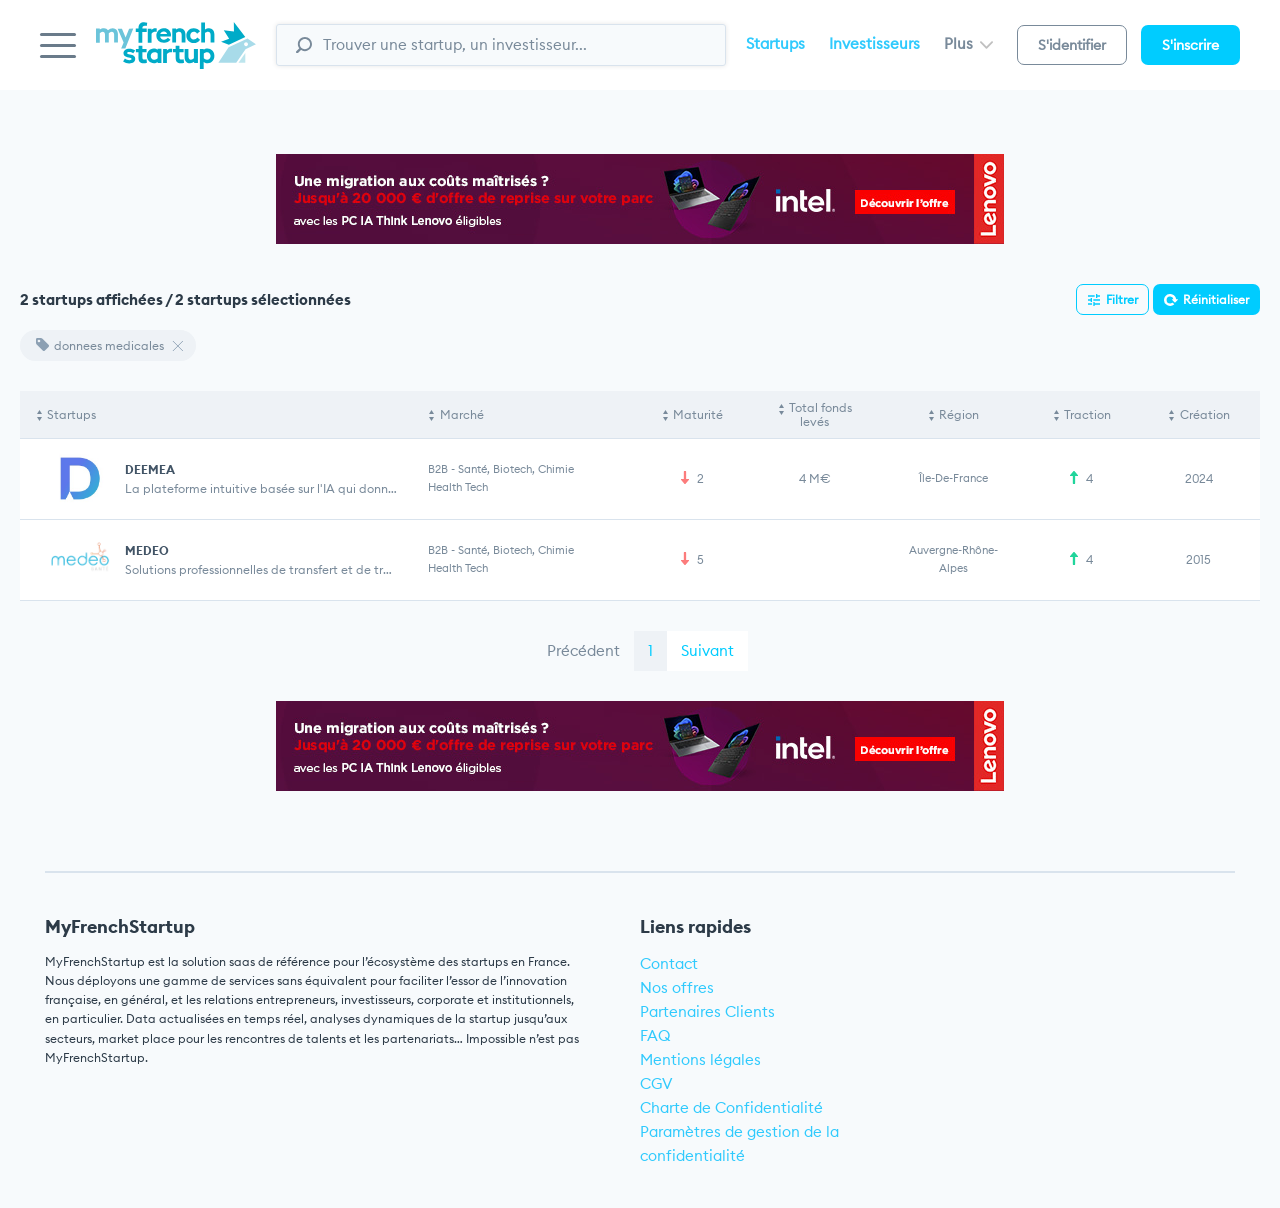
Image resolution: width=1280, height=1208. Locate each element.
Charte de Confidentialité (731, 1107)
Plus (968, 43)
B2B (438, 469)
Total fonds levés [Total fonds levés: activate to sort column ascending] (820, 414)
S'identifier (1072, 45)
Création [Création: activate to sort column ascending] (1205, 414)
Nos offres (677, 987)
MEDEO (147, 550)
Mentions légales (700, 1059)
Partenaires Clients (707, 1011)
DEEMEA (150, 469)
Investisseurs (874, 43)
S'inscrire (1190, 45)
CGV (656, 1083)
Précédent (583, 650)
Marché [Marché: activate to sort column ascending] (462, 414)
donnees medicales (100, 345)
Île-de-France (953, 478)
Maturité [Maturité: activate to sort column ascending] (698, 414)
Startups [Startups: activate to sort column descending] (71, 414)
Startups (775, 43)
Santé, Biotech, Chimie (516, 469)
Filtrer (1122, 299)
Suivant (707, 650)
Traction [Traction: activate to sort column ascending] (1087, 414)
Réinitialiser (1216, 299)
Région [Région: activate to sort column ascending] (959, 414)
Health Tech (458, 487)
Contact (669, 963)
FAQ (655, 1035)
